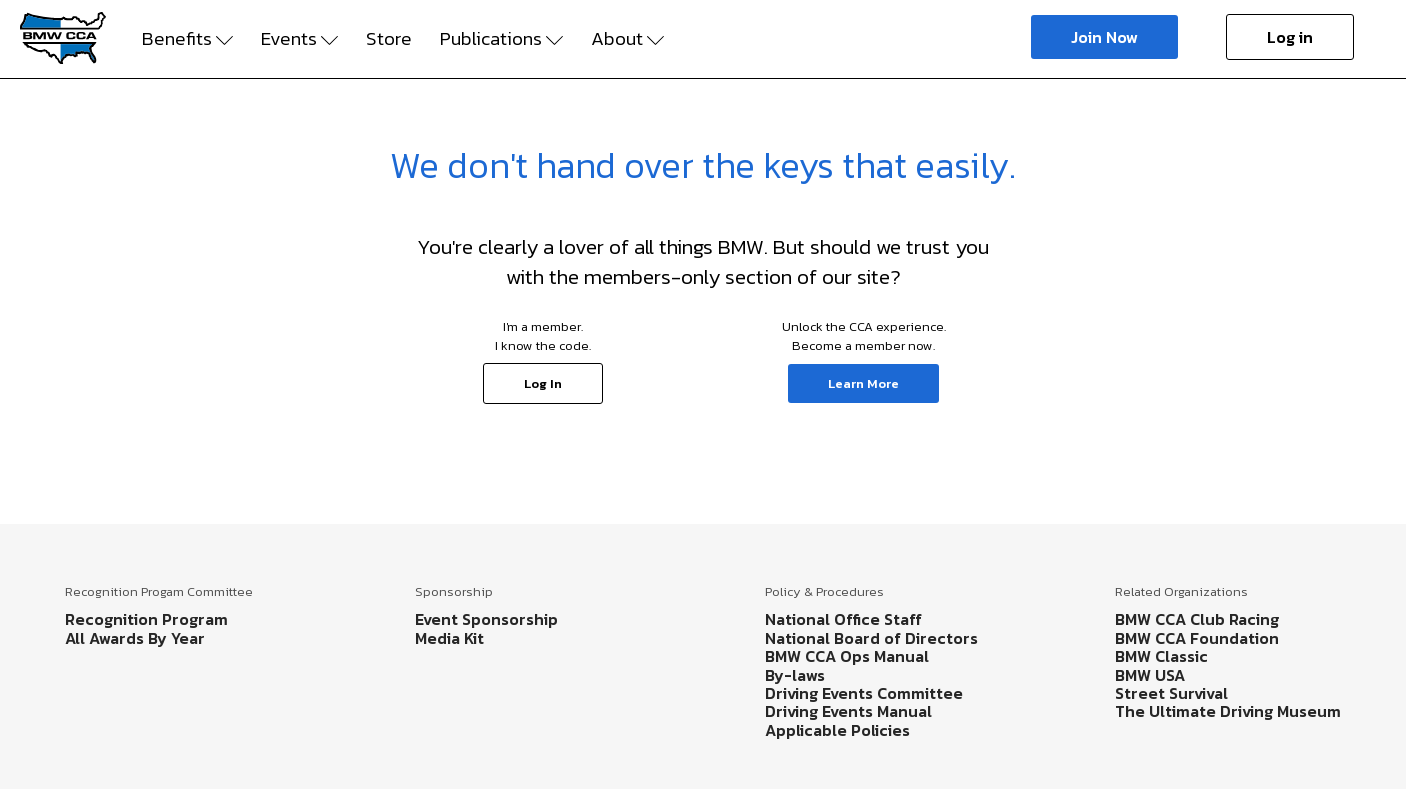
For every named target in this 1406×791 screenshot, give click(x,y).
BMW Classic (1161, 656)
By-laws (795, 675)
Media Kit (449, 638)
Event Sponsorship (486, 619)
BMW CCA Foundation (1197, 638)
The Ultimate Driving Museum (1228, 711)
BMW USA (1150, 675)
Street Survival (1171, 693)
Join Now (1104, 37)
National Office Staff (843, 619)
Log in (1290, 37)
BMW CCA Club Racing (1197, 619)
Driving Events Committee (864, 693)
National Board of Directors (871, 638)
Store (389, 39)
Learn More (863, 383)
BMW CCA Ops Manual (847, 656)
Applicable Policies (837, 730)
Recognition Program (146, 619)
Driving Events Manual (848, 711)
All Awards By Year (135, 638)
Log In (543, 383)
